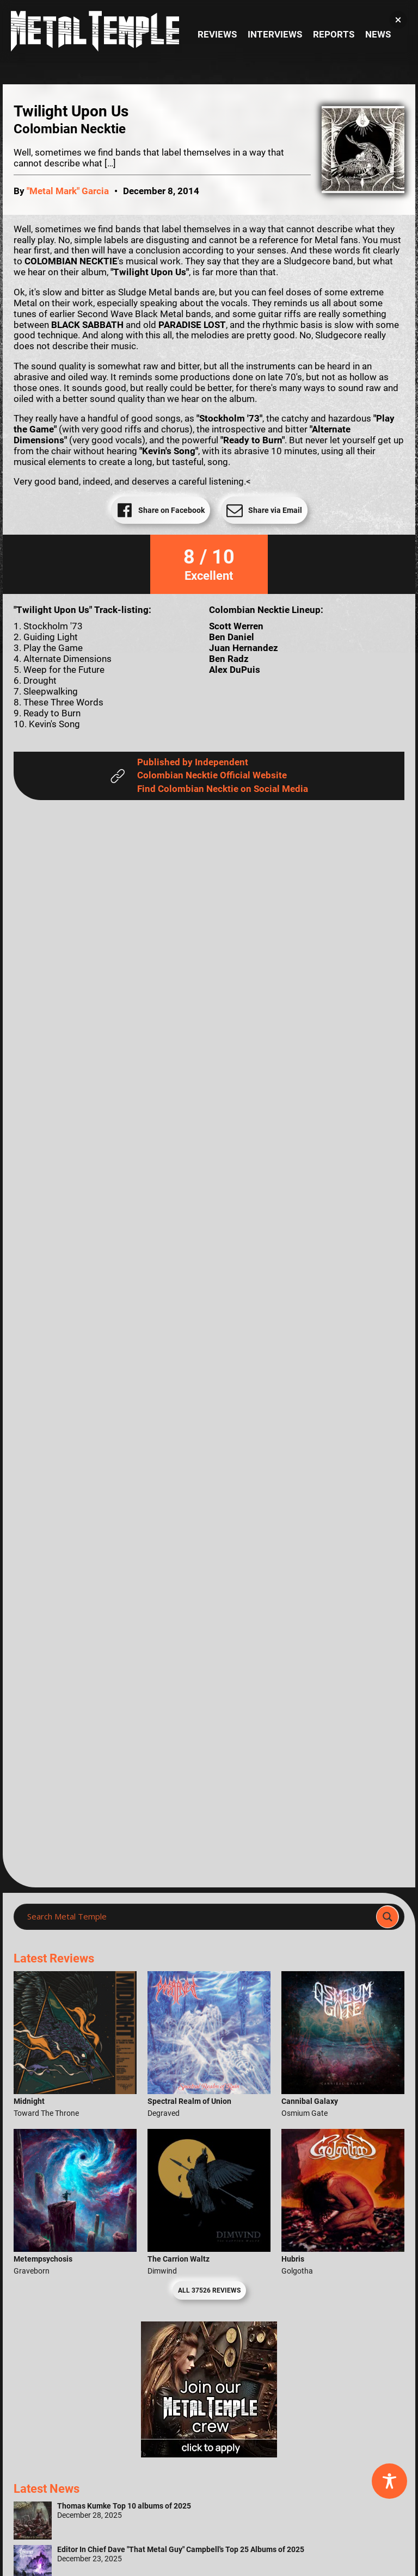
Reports (333, 34)
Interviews (275, 34)
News (378, 34)
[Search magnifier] (387, 1916)
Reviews (217, 34)
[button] (398, 20)
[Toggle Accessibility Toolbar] (389, 2481)
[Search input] (198, 1916)
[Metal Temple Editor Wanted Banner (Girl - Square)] (209, 2454)
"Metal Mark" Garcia (68, 191)
